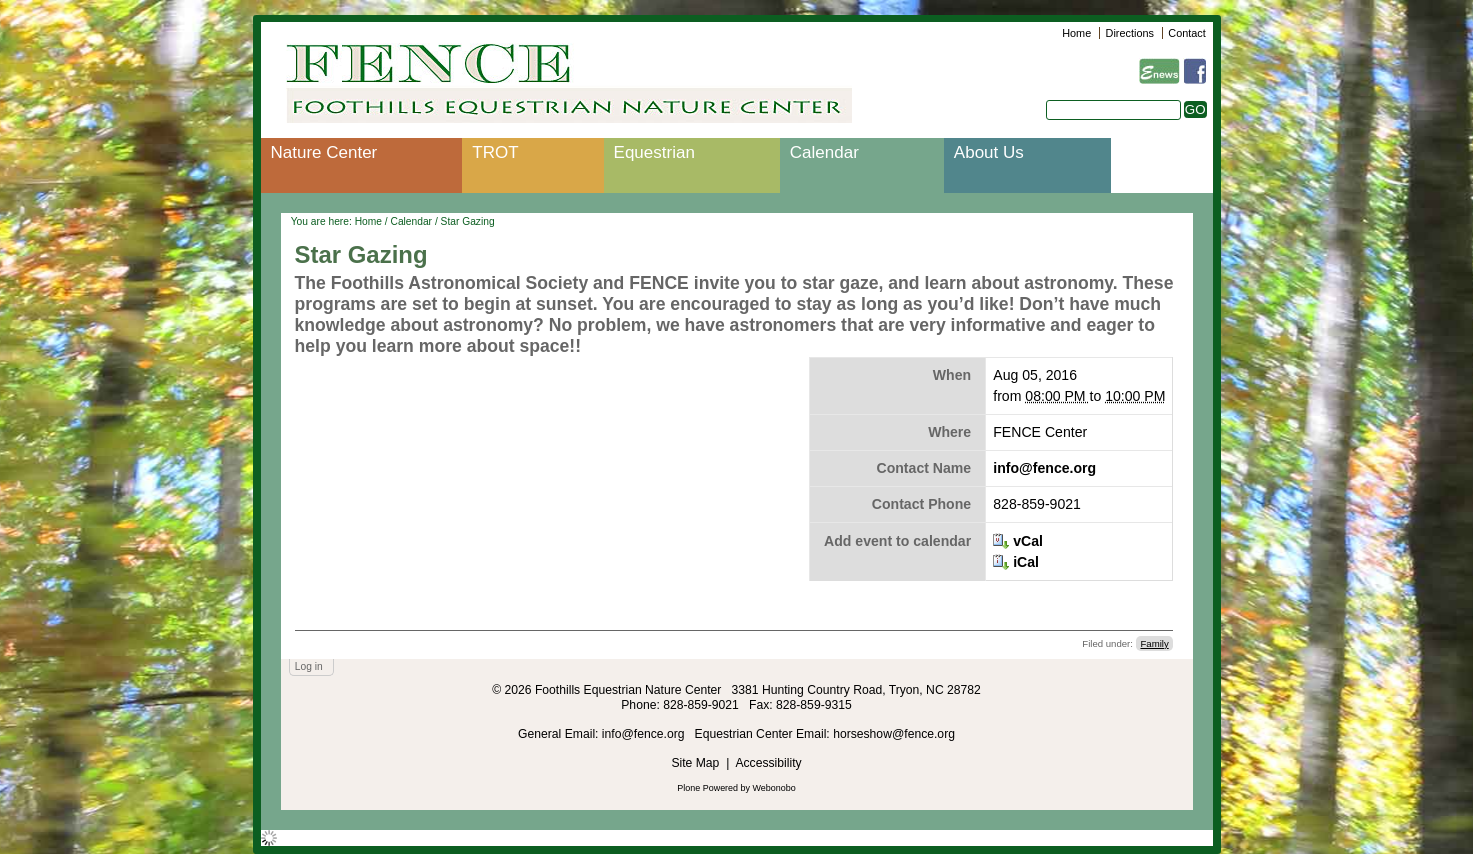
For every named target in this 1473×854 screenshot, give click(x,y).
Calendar (824, 152)
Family (1154, 643)
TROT (495, 152)
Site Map (695, 763)
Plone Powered (707, 788)
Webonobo (774, 788)
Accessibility (768, 763)
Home (1076, 33)
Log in (309, 666)
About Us (989, 152)
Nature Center (324, 152)
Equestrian (654, 152)
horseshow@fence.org (894, 734)
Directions (1130, 33)
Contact (1186, 33)
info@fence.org (1044, 468)
